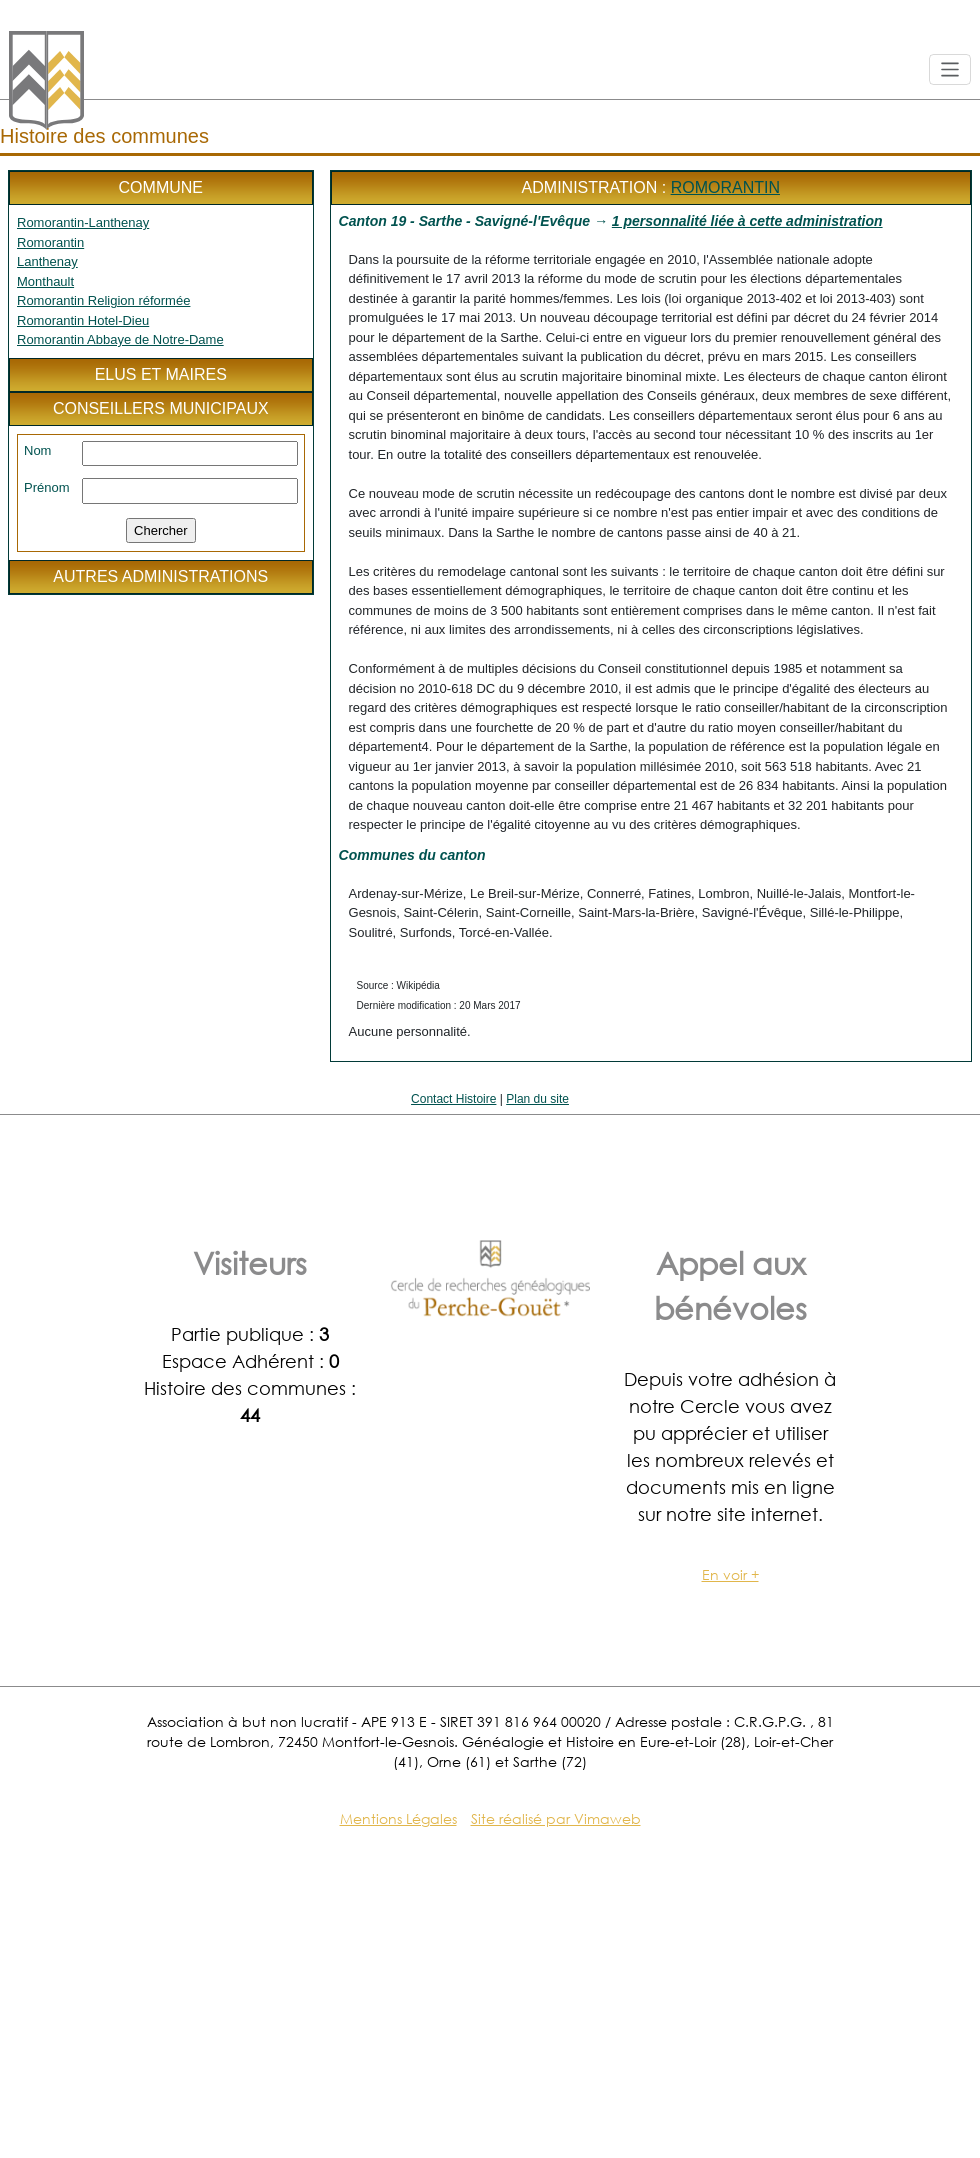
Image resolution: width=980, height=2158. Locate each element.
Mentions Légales (398, 1818)
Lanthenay (47, 261)
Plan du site (537, 1099)
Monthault (45, 281)
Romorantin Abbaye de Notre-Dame (120, 339)
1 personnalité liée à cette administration (747, 221)
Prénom (47, 487)
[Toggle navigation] (950, 69)
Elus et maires (161, 374)
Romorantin (50, 242)
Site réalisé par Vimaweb (556, 1818)
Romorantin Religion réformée (103, 300)
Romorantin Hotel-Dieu (83, 320)
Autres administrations (160, 576)
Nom (37, 450)
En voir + (730, 1574)
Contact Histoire (453, 1099)
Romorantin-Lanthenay (83, 222)
